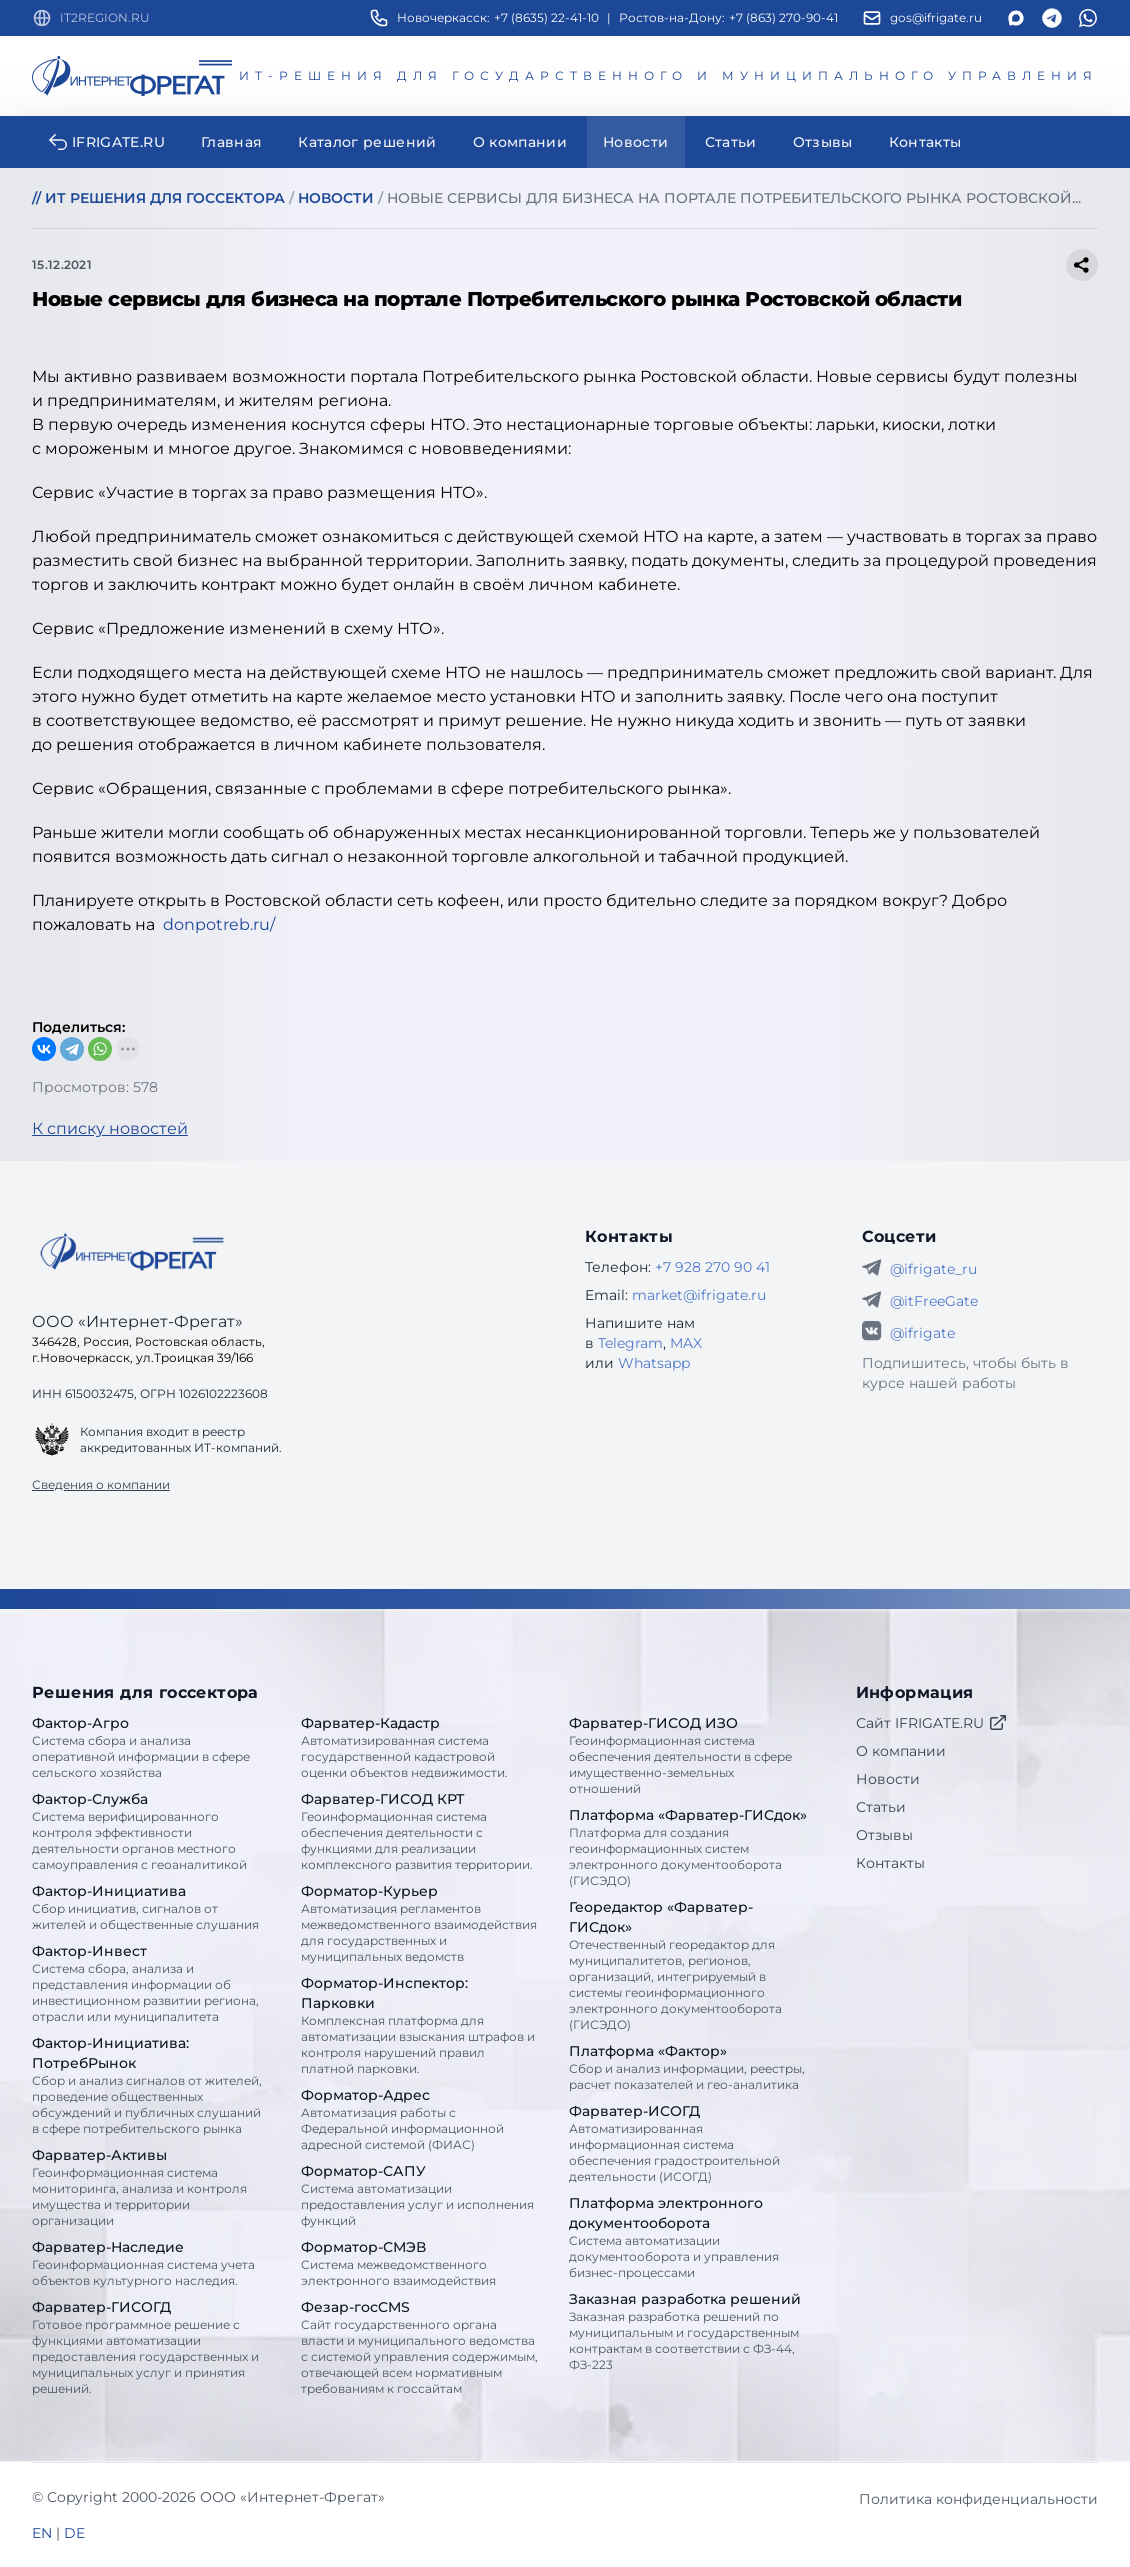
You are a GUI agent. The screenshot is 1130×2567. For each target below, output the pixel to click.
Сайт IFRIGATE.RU (932, 1723)
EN (42, 2533)
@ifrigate (922, 1333)
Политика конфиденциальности (978, 2499)
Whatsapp (654, 1363)
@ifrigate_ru (933, 1269)
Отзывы (884, 1835)
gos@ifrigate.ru (936, 17)
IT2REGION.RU (105, 17)
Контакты (890, 1863)
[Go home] (132, 1252)
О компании (901, 1751)
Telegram (630, 1343)
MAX (686, 1343)
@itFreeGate (934, 1301)
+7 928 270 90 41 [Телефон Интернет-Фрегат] (712, 1267)
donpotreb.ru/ (219, 924)
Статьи (881, 1807)
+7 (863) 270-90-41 (783, 17)
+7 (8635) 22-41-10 (546, 17)
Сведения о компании (101, 1484)
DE (74, 2533)
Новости (888, 1779)
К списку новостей (110, 1128)
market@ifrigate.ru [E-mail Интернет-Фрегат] (699, 1295)
